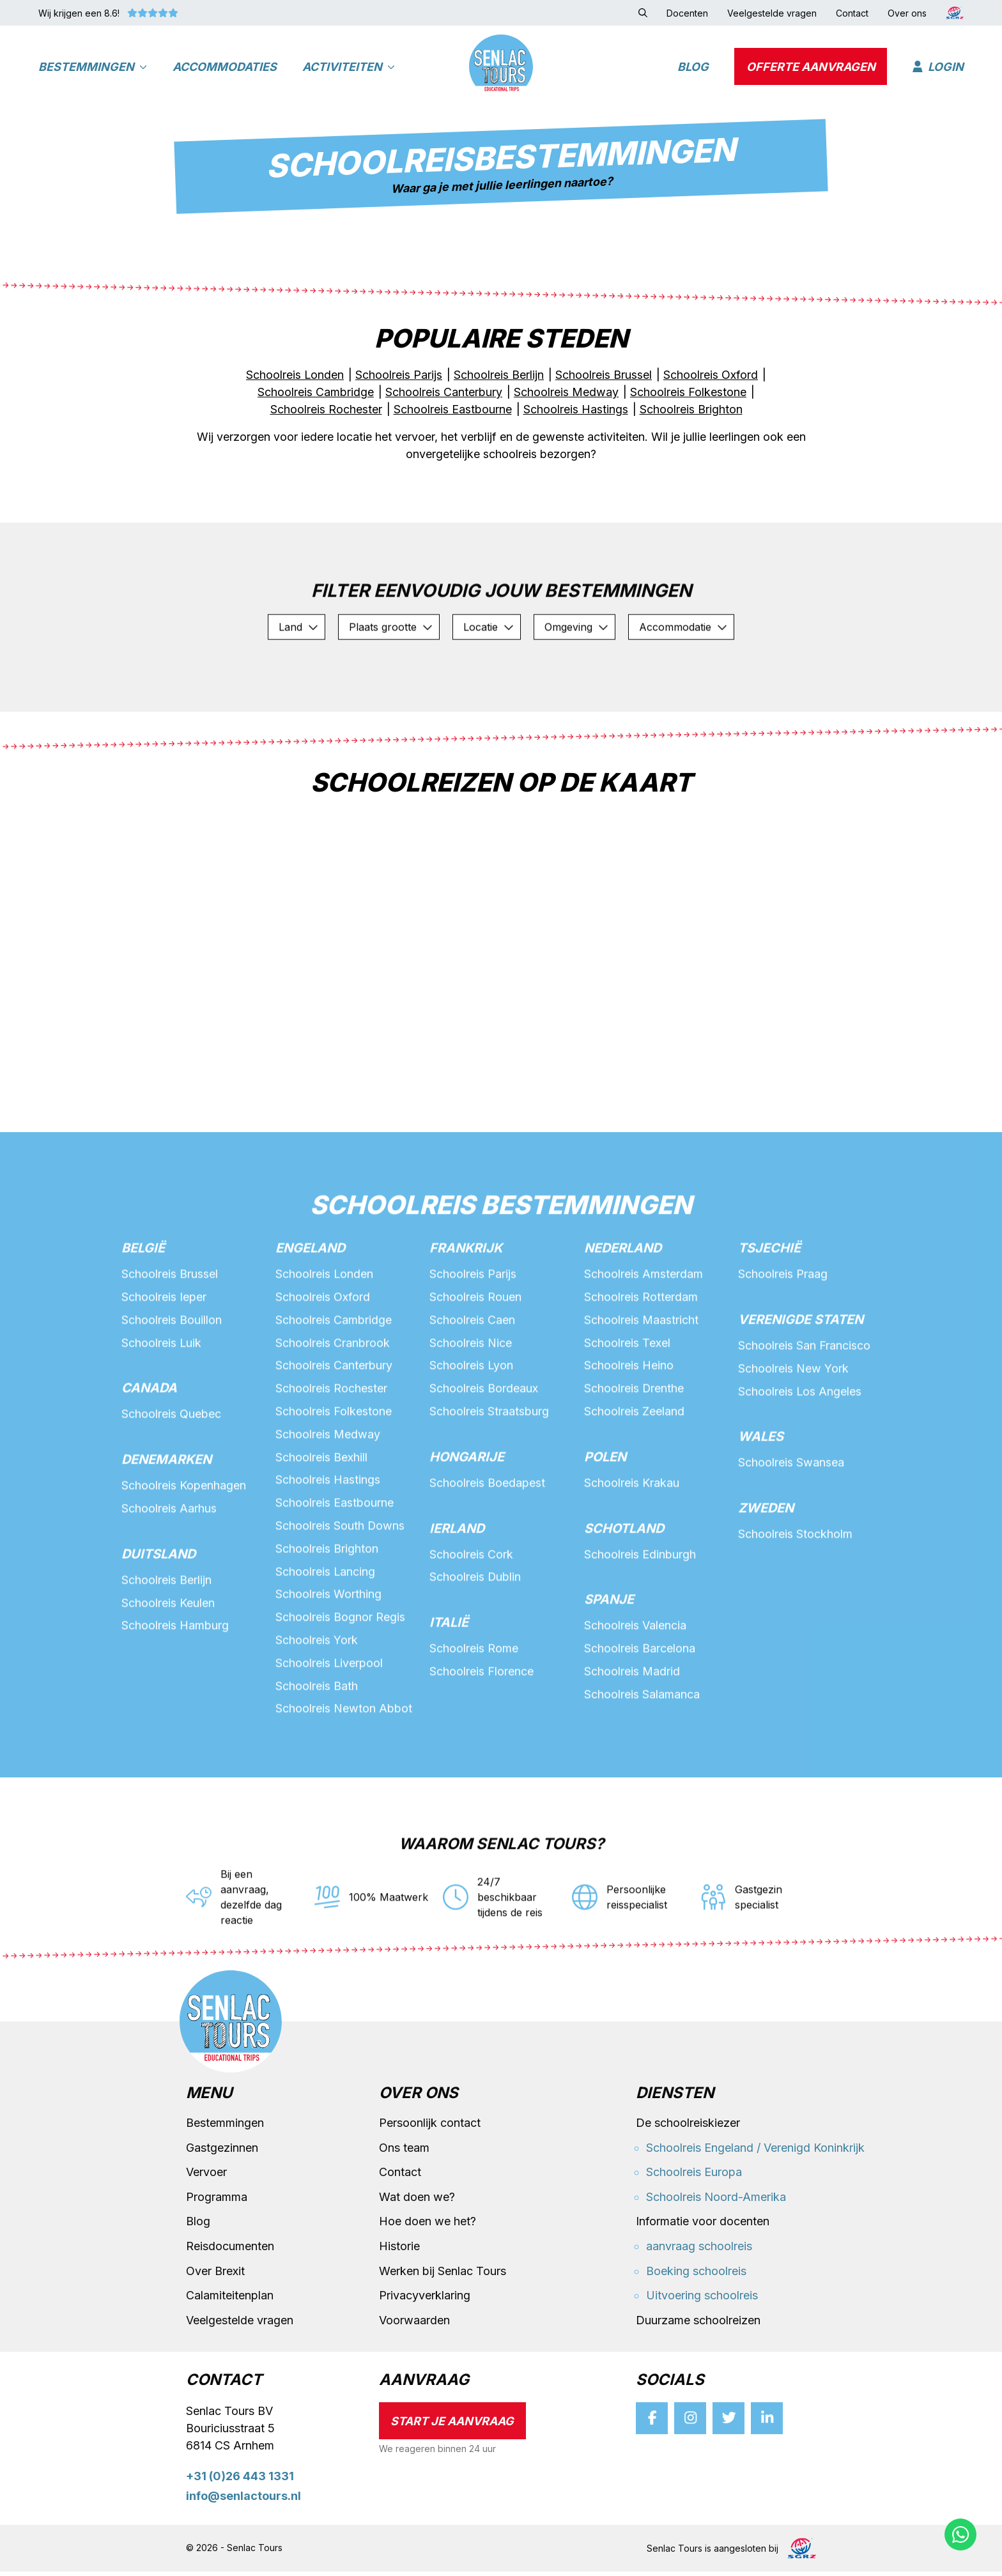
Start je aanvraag (452, 2425)
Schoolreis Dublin (475, 1636)
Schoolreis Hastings (327, 1539)
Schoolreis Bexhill (321, 1516)
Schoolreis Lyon (471, 1424)
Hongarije (466, 1516)
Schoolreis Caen (472, 1378)
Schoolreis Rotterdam (641, 1355)
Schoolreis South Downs (340, 1585)
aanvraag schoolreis (699, 2250)
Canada (149, 1447)
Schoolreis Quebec (171, 1473)
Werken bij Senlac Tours (442, 2275)
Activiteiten (348, 67)
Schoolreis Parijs (472, 1332)
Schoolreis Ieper (163, 1355)
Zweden (766, 1567)
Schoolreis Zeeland (634, 1470)
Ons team (404, 2152)
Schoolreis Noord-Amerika (716, 2201)
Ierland (456, 1587)
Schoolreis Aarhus (169, 1567)
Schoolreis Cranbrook (332, 1401)
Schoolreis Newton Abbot (343, 1769)
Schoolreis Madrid (632, 1731)
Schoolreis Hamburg (175, 1685)
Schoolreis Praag (783, 1332)
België (143, 1306)
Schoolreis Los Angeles (800, 1450)
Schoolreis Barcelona (639, 1708)
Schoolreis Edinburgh (640, 1613)
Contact (400, 2177)
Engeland (310, 1306)
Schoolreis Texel (627, 1401)
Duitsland (158, 1613)
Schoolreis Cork (471, 1613)
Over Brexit (215, 2275)
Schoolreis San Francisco (804, 1404)
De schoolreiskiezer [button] (688, 2127)
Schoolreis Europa (694, 2177)
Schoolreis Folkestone (333, 1470)
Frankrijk (465, 1306)
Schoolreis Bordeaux (483, 1447)
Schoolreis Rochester (331, 1447)
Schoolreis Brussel (169, 1332)
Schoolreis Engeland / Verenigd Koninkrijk (755, 2152)
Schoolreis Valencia (635, 1685)
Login (938, 67)
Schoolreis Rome (473, 1708)
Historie (399, 2250)
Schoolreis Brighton (326, 1608)
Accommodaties (225, 67)
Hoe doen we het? (427, 2226)
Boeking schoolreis (696, 2275)
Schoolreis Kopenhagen (183, 1544)
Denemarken (166, 1518)
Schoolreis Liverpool (329, 1723)
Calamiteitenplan (230, 2300)
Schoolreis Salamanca (642, 1754)
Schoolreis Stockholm (795, 1593)
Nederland (622, 1306)
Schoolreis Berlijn (166, 1639)
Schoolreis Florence (481, 1731)
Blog (693, 67)
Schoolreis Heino (629, 1424)
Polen (605, 1516)
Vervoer (206, 2177)
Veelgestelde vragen (239, 2324)
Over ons (418, 2098)
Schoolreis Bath (316, 1746)
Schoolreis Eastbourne (334, 1562)
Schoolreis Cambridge (333, 1378)
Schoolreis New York (793, 1427)
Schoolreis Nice (470, 1401)
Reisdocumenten (230, 2250)
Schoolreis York (316, 1700)
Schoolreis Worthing (328, 1654)
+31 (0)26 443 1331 (240, 2481)
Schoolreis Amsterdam (643, 1332)
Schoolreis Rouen (475, 1355)
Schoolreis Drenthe (634, 1447)
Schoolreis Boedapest (487, 1542)
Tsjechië (769, 1306)
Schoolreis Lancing (325, 1631)
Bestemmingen (92, 67)
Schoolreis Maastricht (641, 1378)
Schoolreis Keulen (168, 1662)
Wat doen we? (417, 2201)
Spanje (609, 1659)
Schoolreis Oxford (322, 1355)
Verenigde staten (800, 1378)
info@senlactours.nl (243, 2500)
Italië (448, 1682)
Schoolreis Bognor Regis (340, 1677)
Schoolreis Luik (161, 1401)
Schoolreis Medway (327, 1493)
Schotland (624, 1587)
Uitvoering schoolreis (702, 2300)
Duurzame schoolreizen (698, 2324)
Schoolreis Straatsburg (489, 1470)
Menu (209, 2098)
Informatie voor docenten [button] (702, 2226)
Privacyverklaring (424, 2300)
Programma (216, 2201)
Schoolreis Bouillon (171, 1378)
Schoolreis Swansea (791, 1521)
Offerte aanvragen (810, 67)
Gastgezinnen (222, 2152)
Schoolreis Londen (324, 1332)
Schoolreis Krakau (631, 1542)
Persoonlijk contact (430, 2127)
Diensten (675, 2098)
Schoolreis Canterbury (333, 1424)
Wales (760, 1495)
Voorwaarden (414, 2324)
